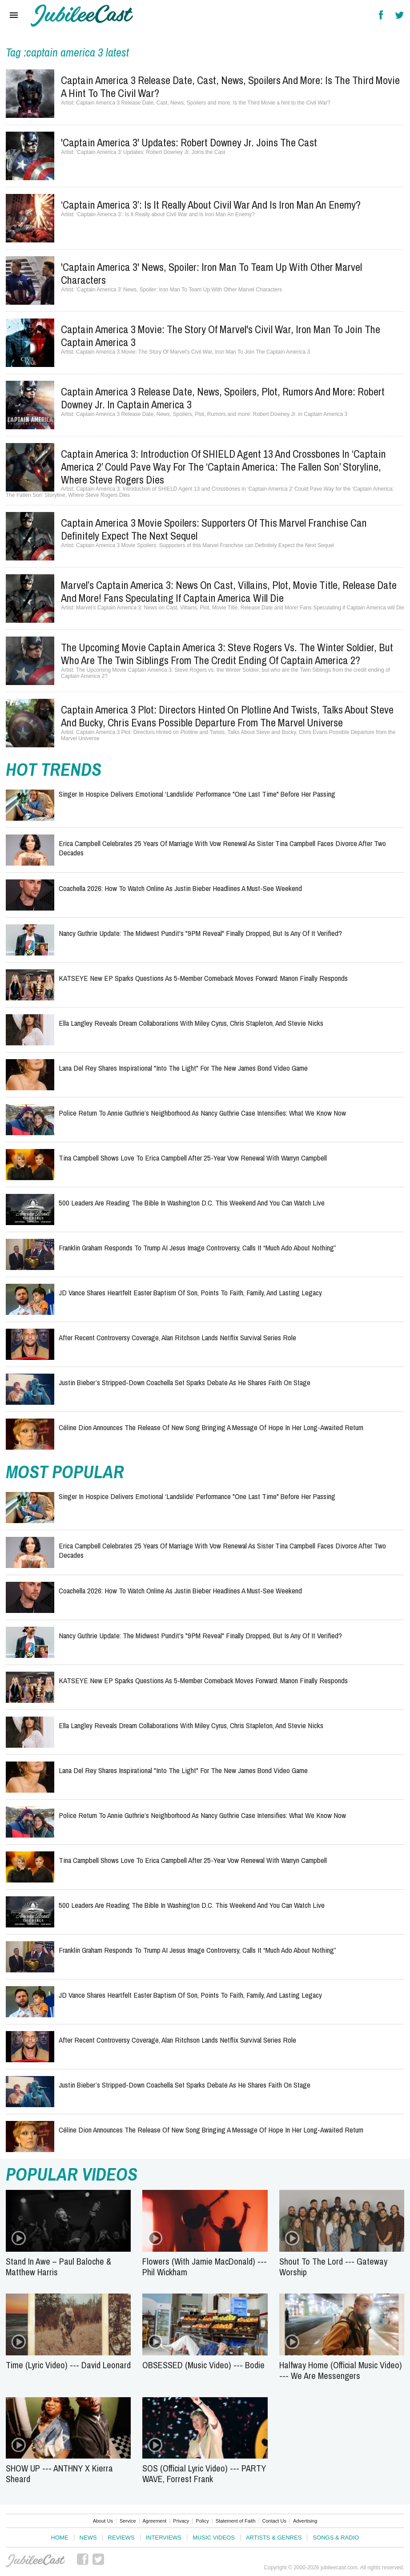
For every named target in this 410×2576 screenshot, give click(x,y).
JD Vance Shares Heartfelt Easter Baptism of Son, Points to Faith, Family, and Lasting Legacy (190, 1292)
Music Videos (214, 2537)
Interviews (164, 2537)
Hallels (82, 15)
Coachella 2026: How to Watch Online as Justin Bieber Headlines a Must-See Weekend (180, 888)
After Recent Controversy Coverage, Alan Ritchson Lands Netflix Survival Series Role (177, 1337)
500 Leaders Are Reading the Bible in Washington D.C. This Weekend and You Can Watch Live (192, 1202)
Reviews (121, 2537)
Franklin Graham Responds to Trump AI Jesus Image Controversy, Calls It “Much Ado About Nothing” (197, 1247)
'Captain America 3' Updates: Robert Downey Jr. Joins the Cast (189, 142)
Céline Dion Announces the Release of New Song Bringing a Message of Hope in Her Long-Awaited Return (211, 1427)
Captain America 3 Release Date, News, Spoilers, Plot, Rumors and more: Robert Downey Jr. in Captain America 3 (223, 397)
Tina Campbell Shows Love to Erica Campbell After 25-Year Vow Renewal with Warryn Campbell (193, 1158)
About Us (103, 2521)
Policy (202, 2521)
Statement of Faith (236, 2521)
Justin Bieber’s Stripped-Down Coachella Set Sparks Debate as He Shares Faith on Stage (184, 1382)
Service (128, 2521)
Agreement (155, 2521)
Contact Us (274, 2521)
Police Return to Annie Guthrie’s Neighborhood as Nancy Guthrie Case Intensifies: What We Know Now (202, 1113)
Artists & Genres (273, 2537)
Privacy (181, 2521)
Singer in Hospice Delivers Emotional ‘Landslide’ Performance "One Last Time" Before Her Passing (197, 794)
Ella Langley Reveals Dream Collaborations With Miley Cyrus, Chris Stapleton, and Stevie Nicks (191, 1023)
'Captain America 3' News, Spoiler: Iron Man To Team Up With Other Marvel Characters (211, 273)
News (88, 2537)
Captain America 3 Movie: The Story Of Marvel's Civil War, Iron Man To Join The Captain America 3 (220, 335)
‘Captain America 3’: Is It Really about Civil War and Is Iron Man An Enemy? (211, 205)
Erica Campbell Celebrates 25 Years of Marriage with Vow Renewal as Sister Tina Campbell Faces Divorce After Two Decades (222, 847)
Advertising (305, 2521)
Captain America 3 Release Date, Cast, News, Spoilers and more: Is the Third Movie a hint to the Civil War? (230, 86)
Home (59, 2537)
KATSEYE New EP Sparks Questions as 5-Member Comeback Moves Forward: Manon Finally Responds (203, 978)
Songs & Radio (336, 2537)
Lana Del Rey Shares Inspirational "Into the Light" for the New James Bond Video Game (183, 1068)
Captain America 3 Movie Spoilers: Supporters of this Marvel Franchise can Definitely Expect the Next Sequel (214, 529)
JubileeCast (36, 2561)
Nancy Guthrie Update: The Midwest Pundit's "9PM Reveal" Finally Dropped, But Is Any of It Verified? (200, 933)
